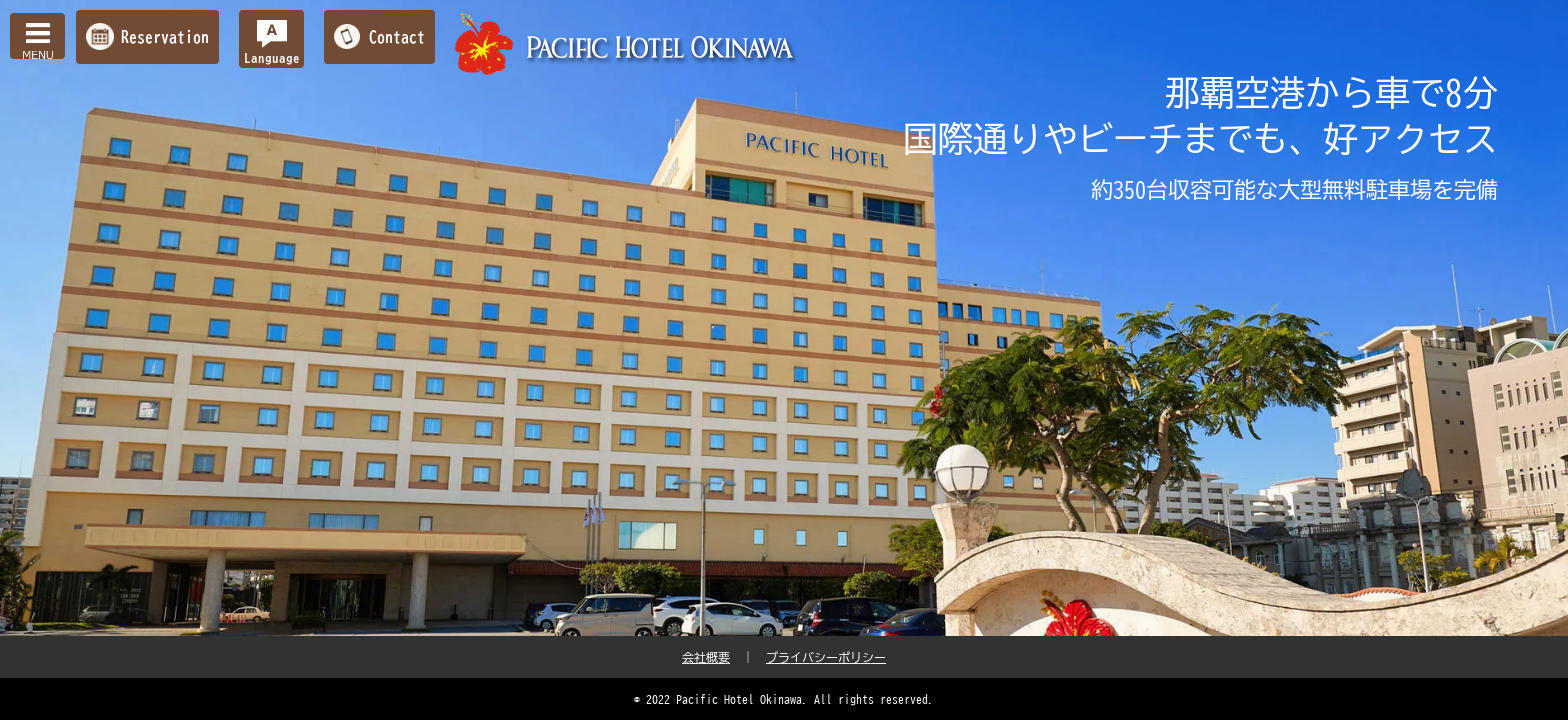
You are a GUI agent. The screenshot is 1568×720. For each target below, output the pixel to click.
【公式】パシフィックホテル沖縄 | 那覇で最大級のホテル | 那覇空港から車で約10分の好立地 (627, 44)
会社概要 (706, 657)
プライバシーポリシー (826, 657)
